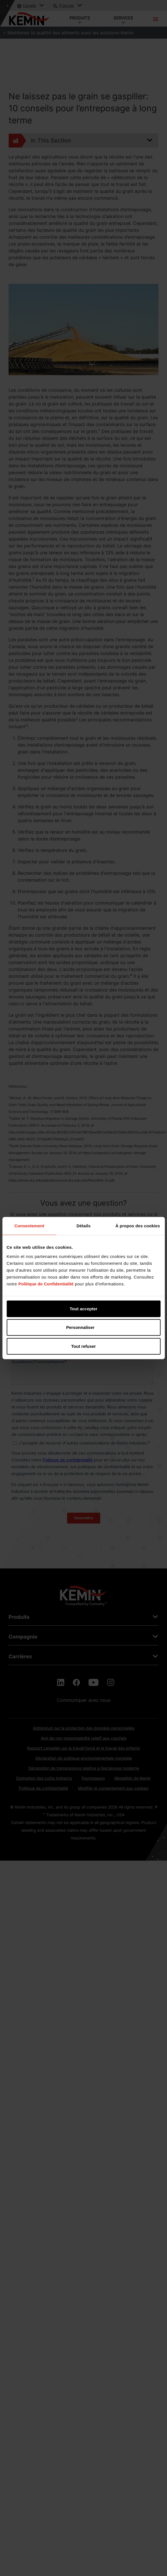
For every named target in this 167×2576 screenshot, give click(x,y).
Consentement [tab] (29, 1225)
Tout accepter (83, 1308)
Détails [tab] (83, 1225)
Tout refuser (83, 1346)
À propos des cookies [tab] (137, 1225)
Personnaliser (83, 1327)
